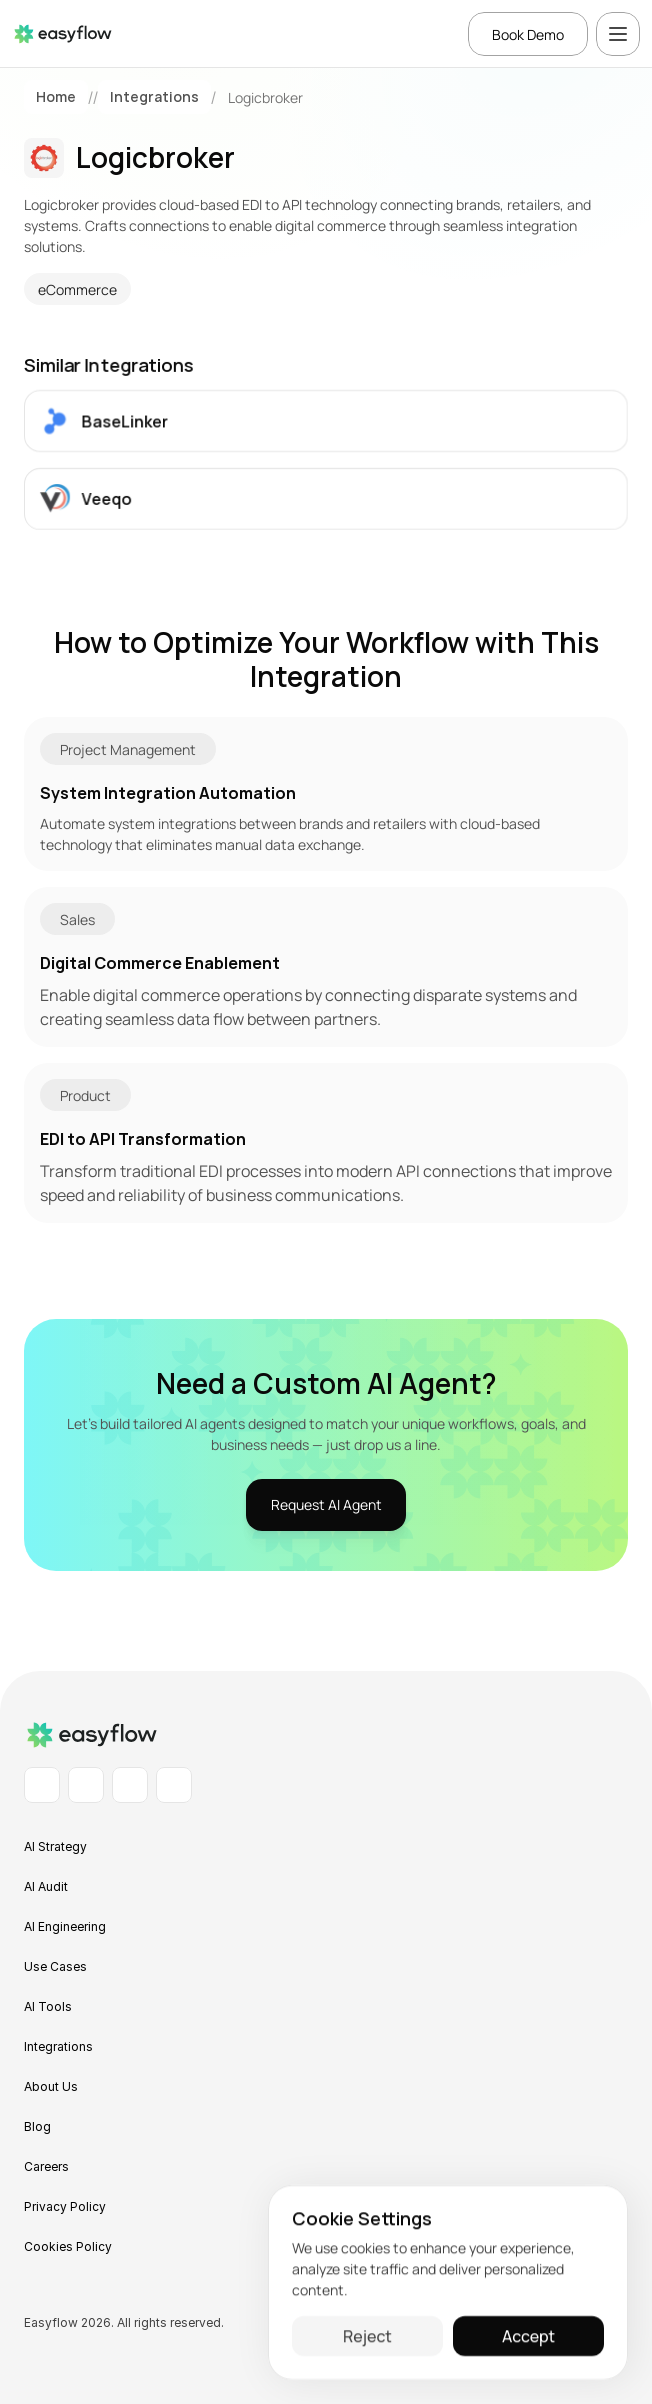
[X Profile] (174, 1785)
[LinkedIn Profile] (42, 1785)
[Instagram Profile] (130, 1785)
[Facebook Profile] (86, 1785)
